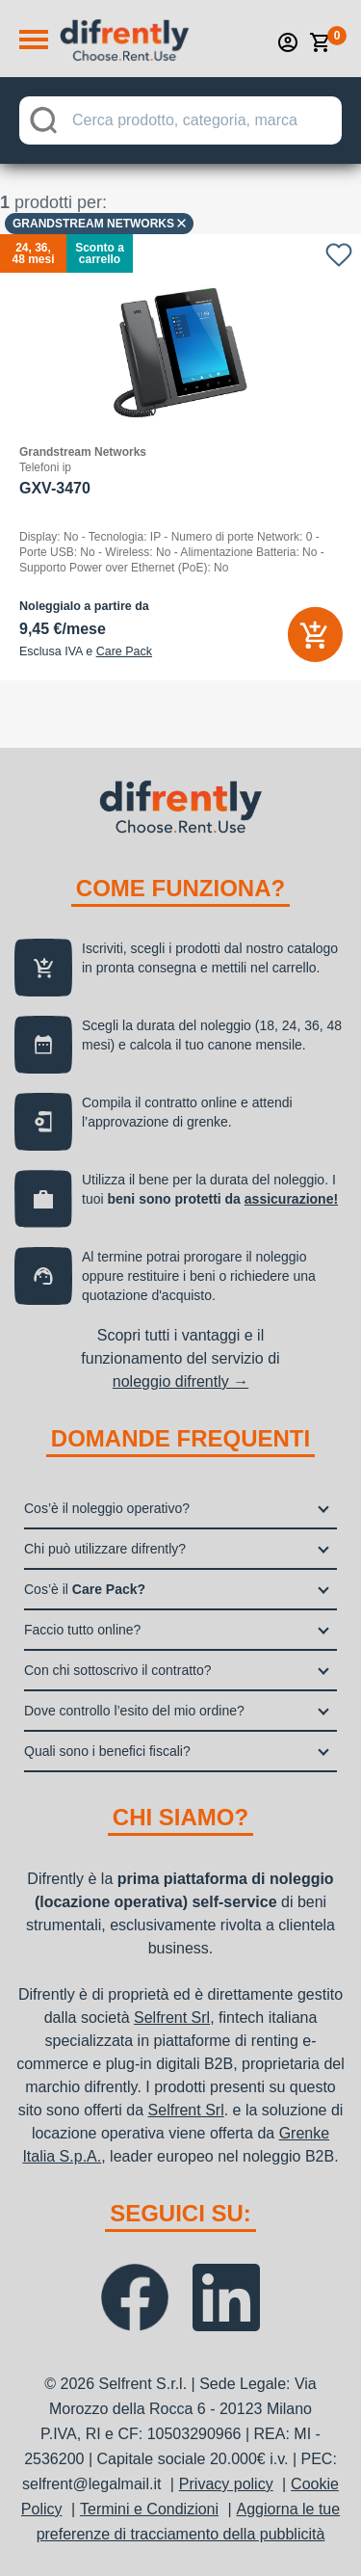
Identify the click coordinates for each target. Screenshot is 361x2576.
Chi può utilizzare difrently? (105, 1548)
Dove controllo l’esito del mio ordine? (134, 1710)
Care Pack (124, 651)
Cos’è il (84, 1589)
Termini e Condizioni (149, 2509)
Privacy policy (226, 2484)
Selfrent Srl (172, 2017)
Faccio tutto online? (82, 1629)
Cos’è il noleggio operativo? (107, 1508)
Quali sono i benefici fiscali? (107, 1751)
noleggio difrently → (180, 1381)
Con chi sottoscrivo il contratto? (118, 1670)
